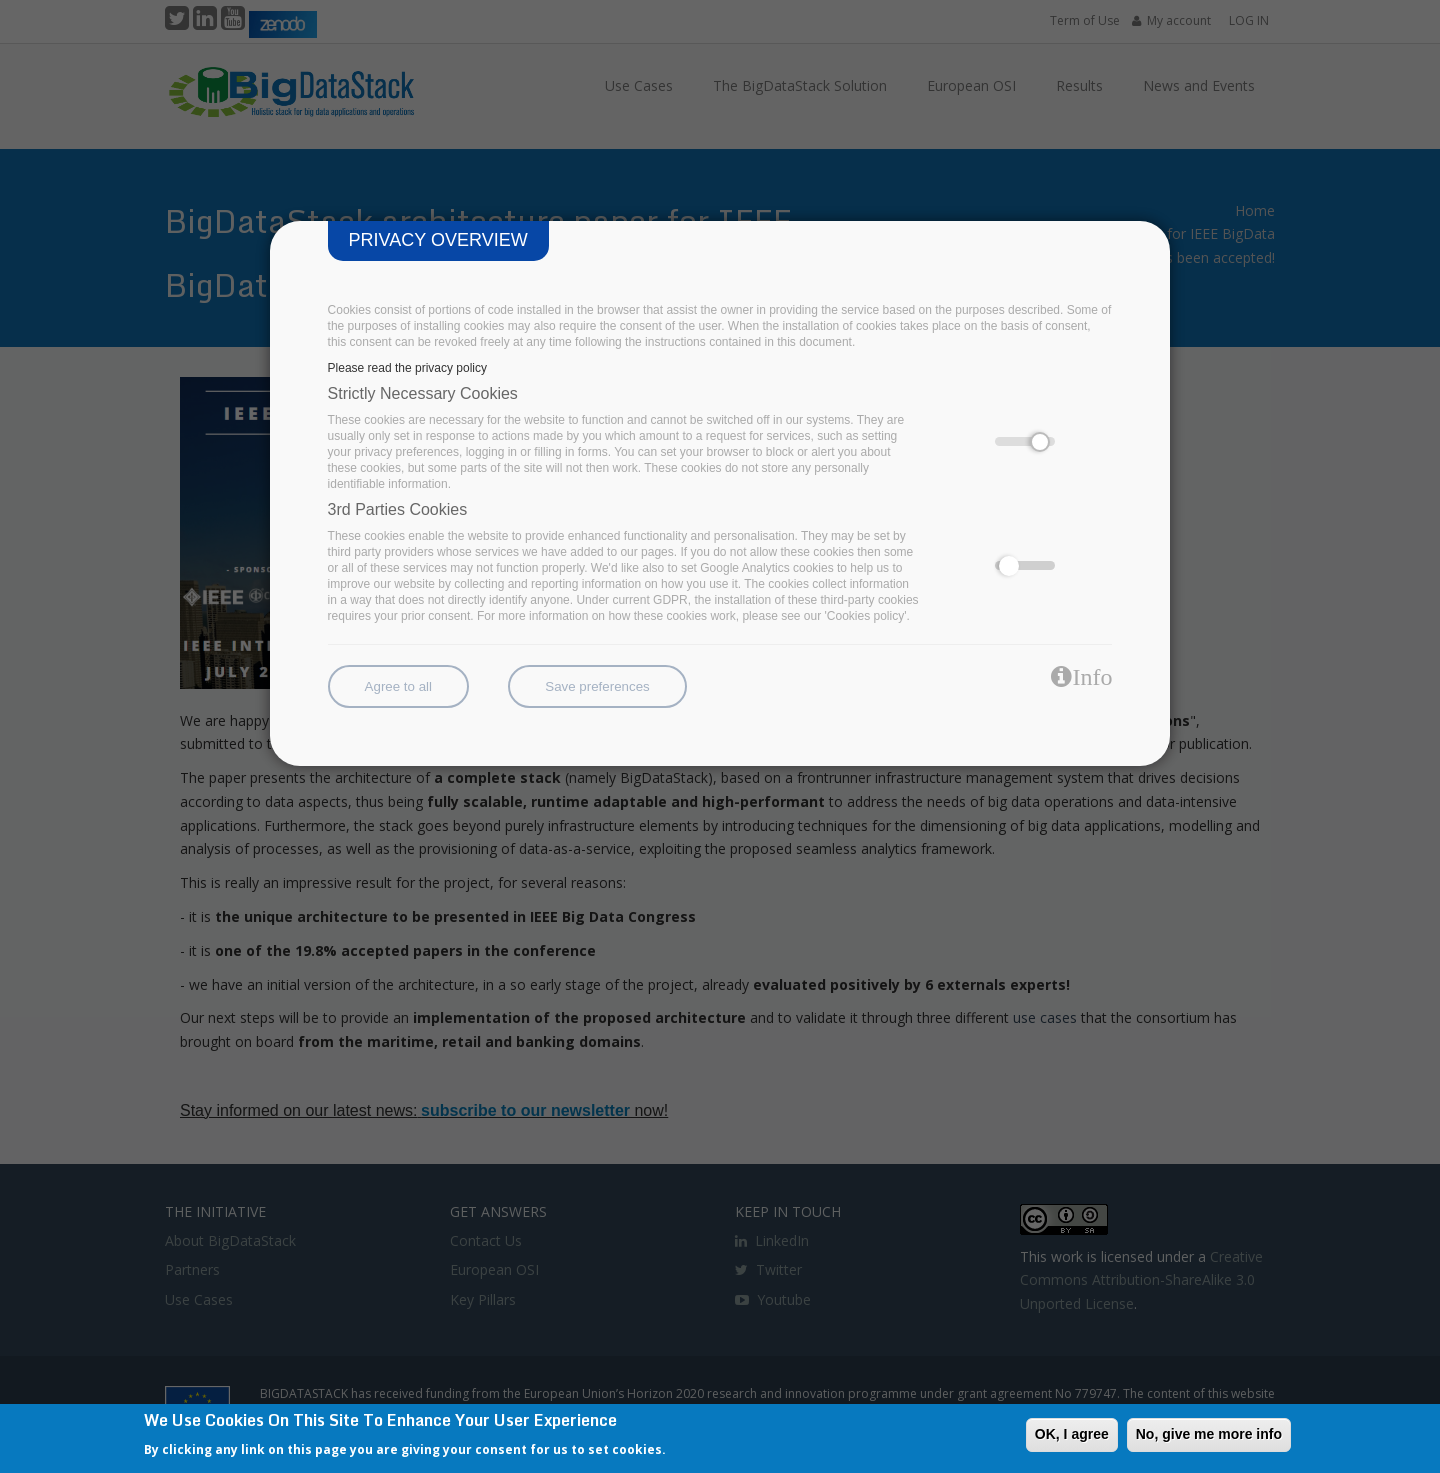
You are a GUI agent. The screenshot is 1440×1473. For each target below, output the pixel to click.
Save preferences (597, 686)
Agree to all (398, 686)
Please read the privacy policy (407, 368)
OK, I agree (1072, 1434)
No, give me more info (1209, 1434)
